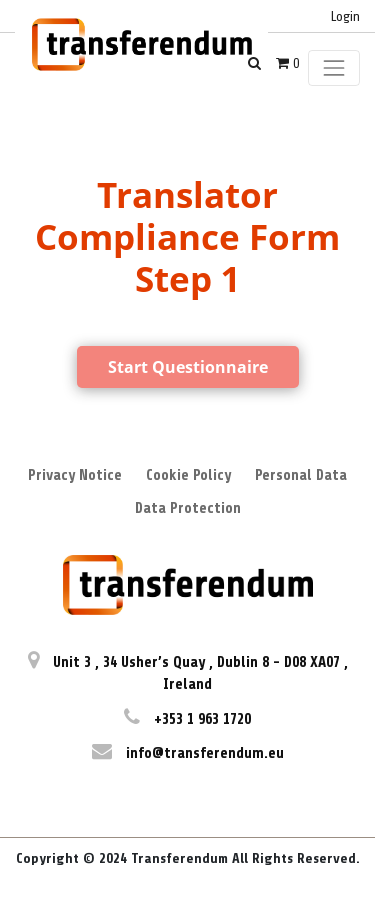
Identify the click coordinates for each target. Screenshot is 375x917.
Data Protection (188, 508)
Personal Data (301, 475)
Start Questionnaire (188, 367)
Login (345, 16)
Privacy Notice (75, 475)
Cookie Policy (188, 475)
